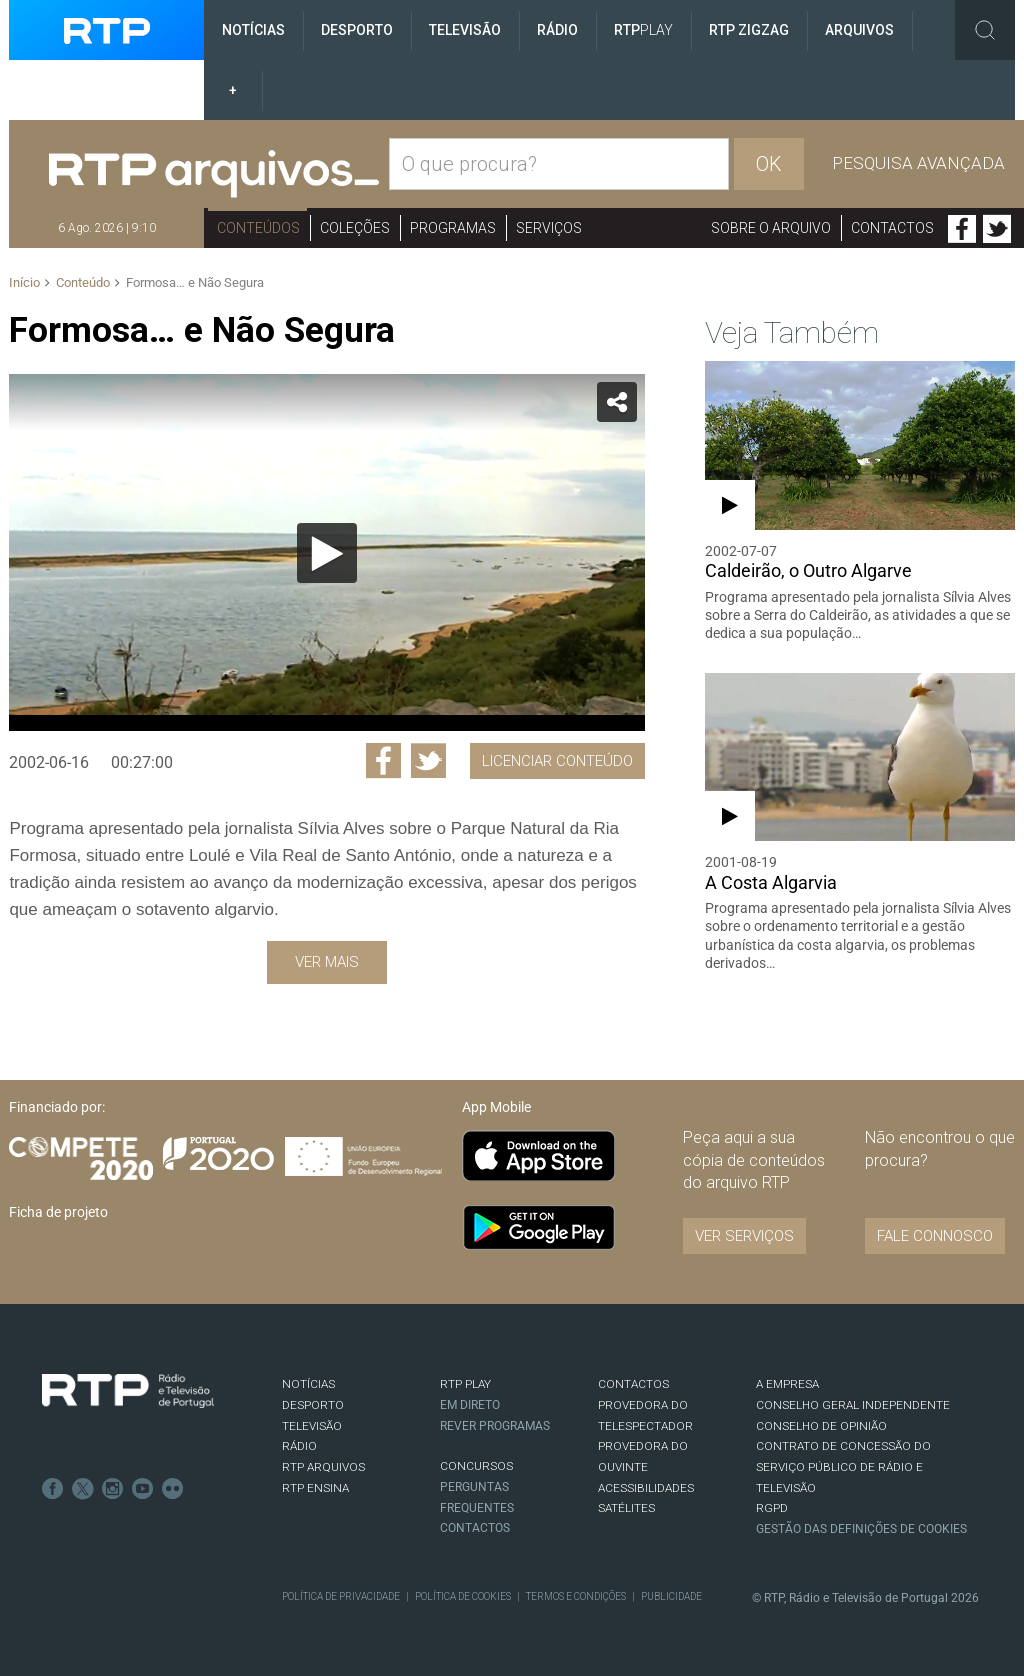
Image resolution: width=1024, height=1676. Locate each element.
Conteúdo (83, 282)
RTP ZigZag (749, 30)
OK (769, 164)
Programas (453, 228)
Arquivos (859, 30)
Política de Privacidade (341, 1596)
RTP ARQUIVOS (323, 1467)
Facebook (962, 229)
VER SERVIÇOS (744, 1236)
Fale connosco (935, 1236)
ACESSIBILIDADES (646, 1488)
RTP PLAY (465, 1384)
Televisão (465, 30)
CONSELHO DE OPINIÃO (821, 1426)
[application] (326, 552)
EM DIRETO (470, 1405)
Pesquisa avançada (918, 163)
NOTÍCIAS (308, 1384)
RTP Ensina (315, 1488)
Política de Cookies (463, 1596)
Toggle (985, 30)
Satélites (626, 1508)
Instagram (113, 1489)
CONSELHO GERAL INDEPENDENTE (853, 1405)
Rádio (557, 30)
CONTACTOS (633, 1384)
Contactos (892, 228)
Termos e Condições (576, 1596)
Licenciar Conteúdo (557, 761)
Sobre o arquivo (771, 228)
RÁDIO (299, 1446)
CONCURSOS (476, 1466)
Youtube (143, 1489)
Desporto (357, 30)
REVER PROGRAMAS (495, 1426)
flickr (173, 1489)
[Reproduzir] (327, 553)
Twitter (997, 229)
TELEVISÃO (312, 1426)
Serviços (549, 228)
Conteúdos (258, 228)
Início (24, 282)
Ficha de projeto (58, 1212)
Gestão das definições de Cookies (861, 1529)
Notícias (253, 30)
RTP (643, 30)
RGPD (772, 1508)
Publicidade (671, 1596)
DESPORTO (313, 1405)
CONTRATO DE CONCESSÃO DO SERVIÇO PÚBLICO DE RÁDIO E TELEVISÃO (843, 1466)
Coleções (355, 228)
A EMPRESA (787, 1384)
